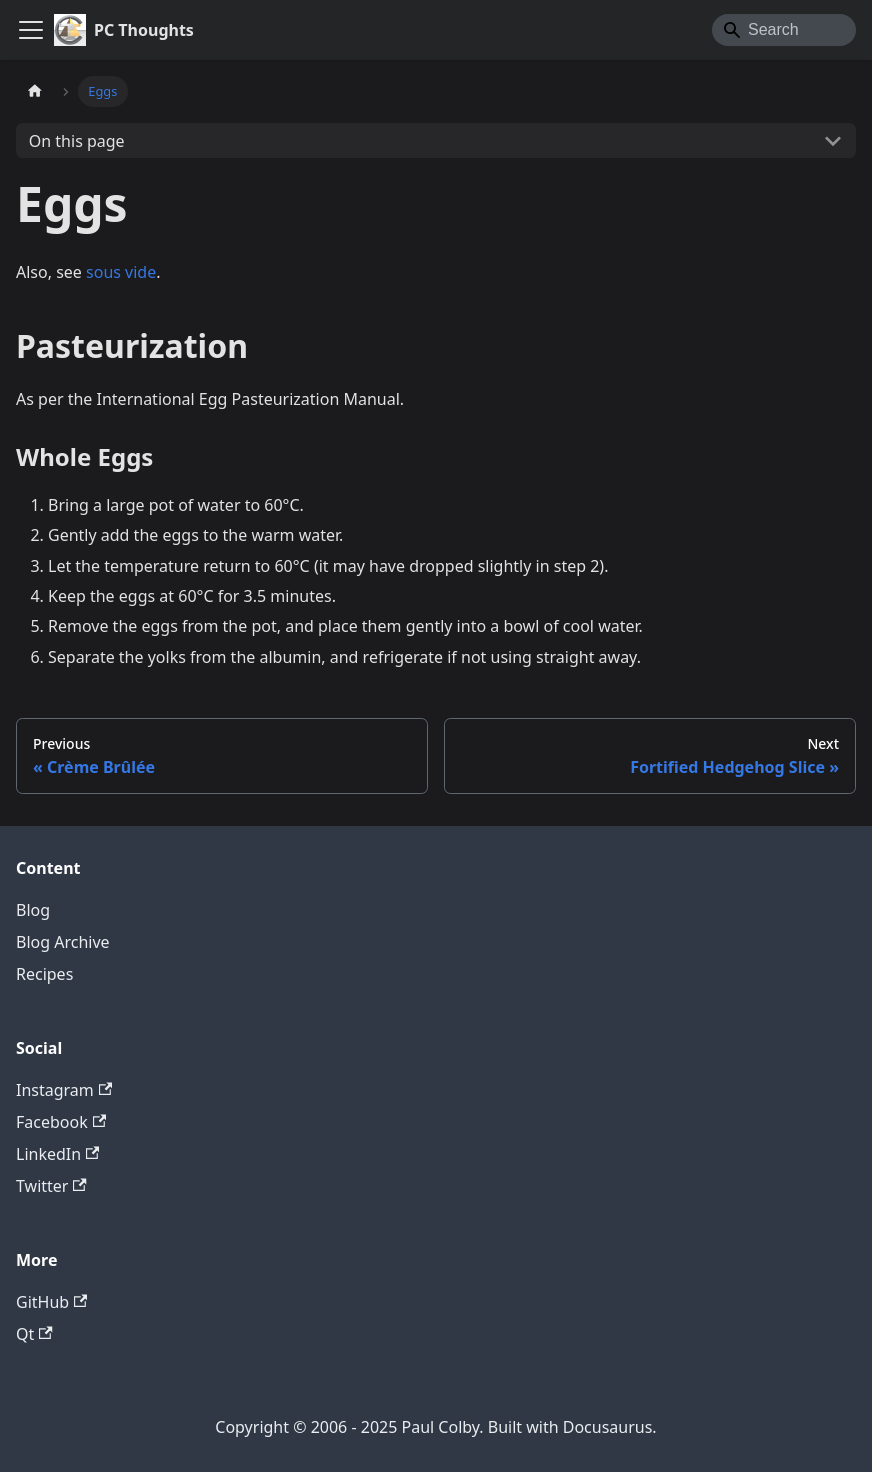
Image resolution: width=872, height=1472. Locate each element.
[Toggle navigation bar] (31, 30)
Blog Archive (63, 942)
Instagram (64, 1090)
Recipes (44, 974)
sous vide (121, 272)
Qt (34, 1334)
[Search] (784, 30)
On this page (77, 141)
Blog (33, 910)
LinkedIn (57, 1154)
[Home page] (35, 91)
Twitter (51, 1186)
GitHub (51, 1302)
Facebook (61, 1122)
